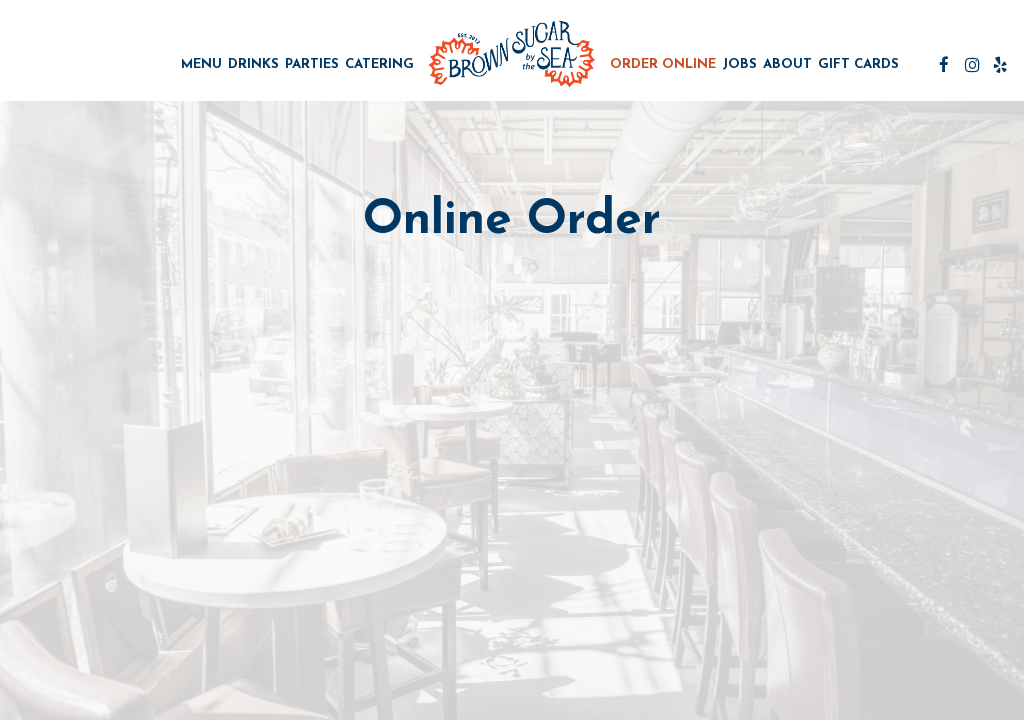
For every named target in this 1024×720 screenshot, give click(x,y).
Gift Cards (858, 64)
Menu (201, 64)
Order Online (663, 64)
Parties (312, 64)
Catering (379, 64)
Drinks (253, 64)
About (787, 64)
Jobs (739, 64)
